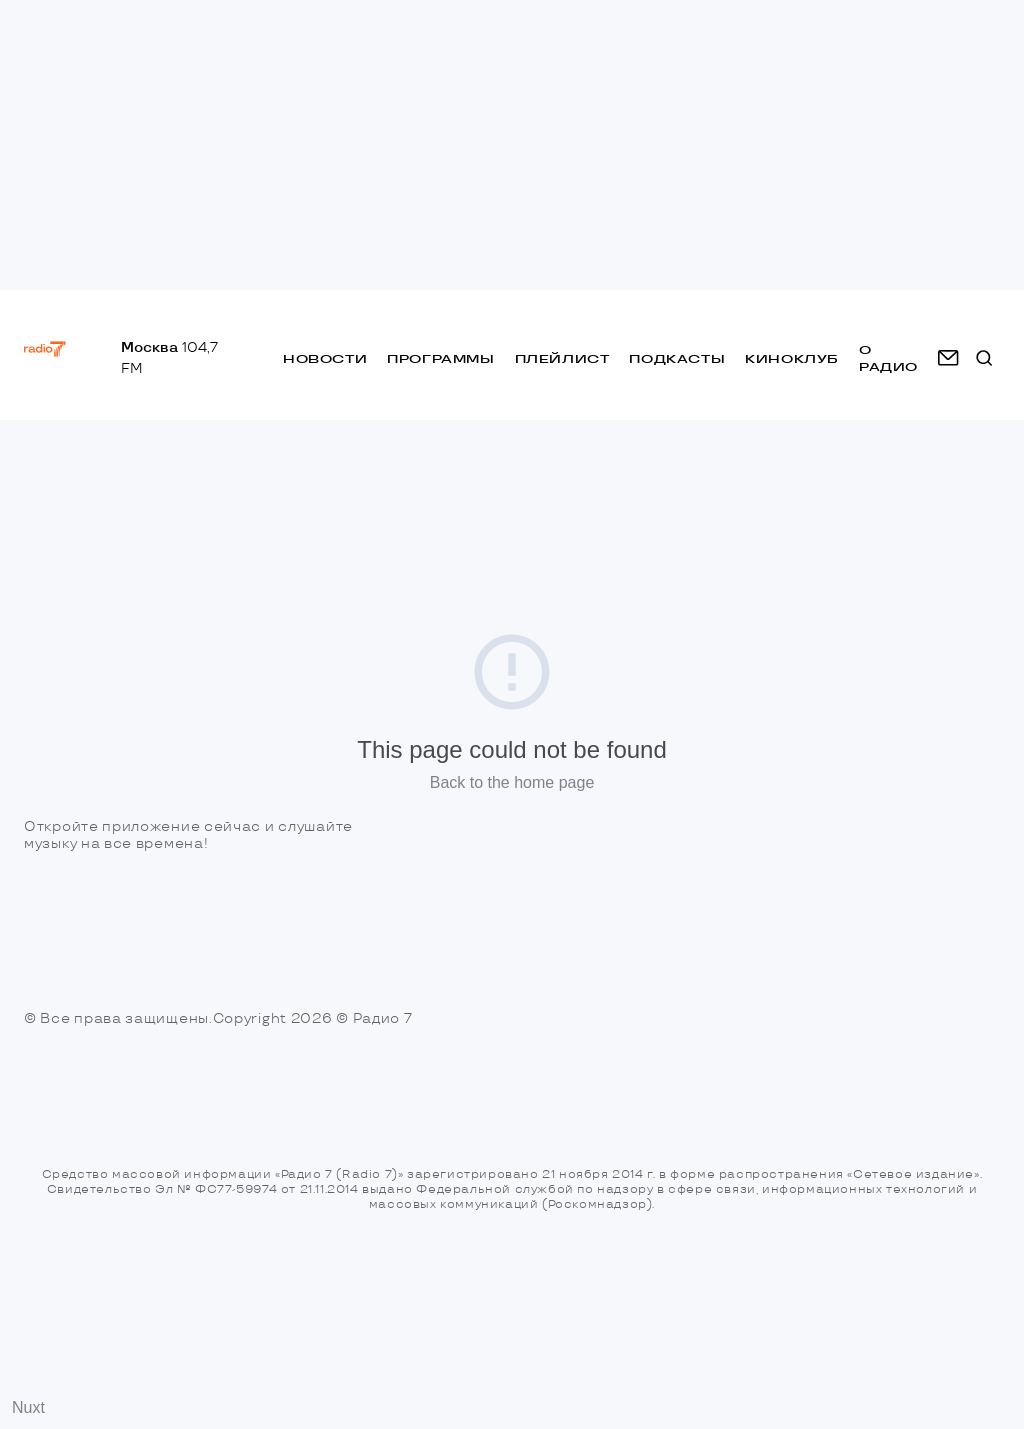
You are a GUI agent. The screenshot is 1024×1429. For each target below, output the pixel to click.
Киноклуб (792, 358)
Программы (440, 358)
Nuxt (28, 1407)
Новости (325, 358)
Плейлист (562, 358)
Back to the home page (512, 782)
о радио (888, 358)
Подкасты (677, 358)
